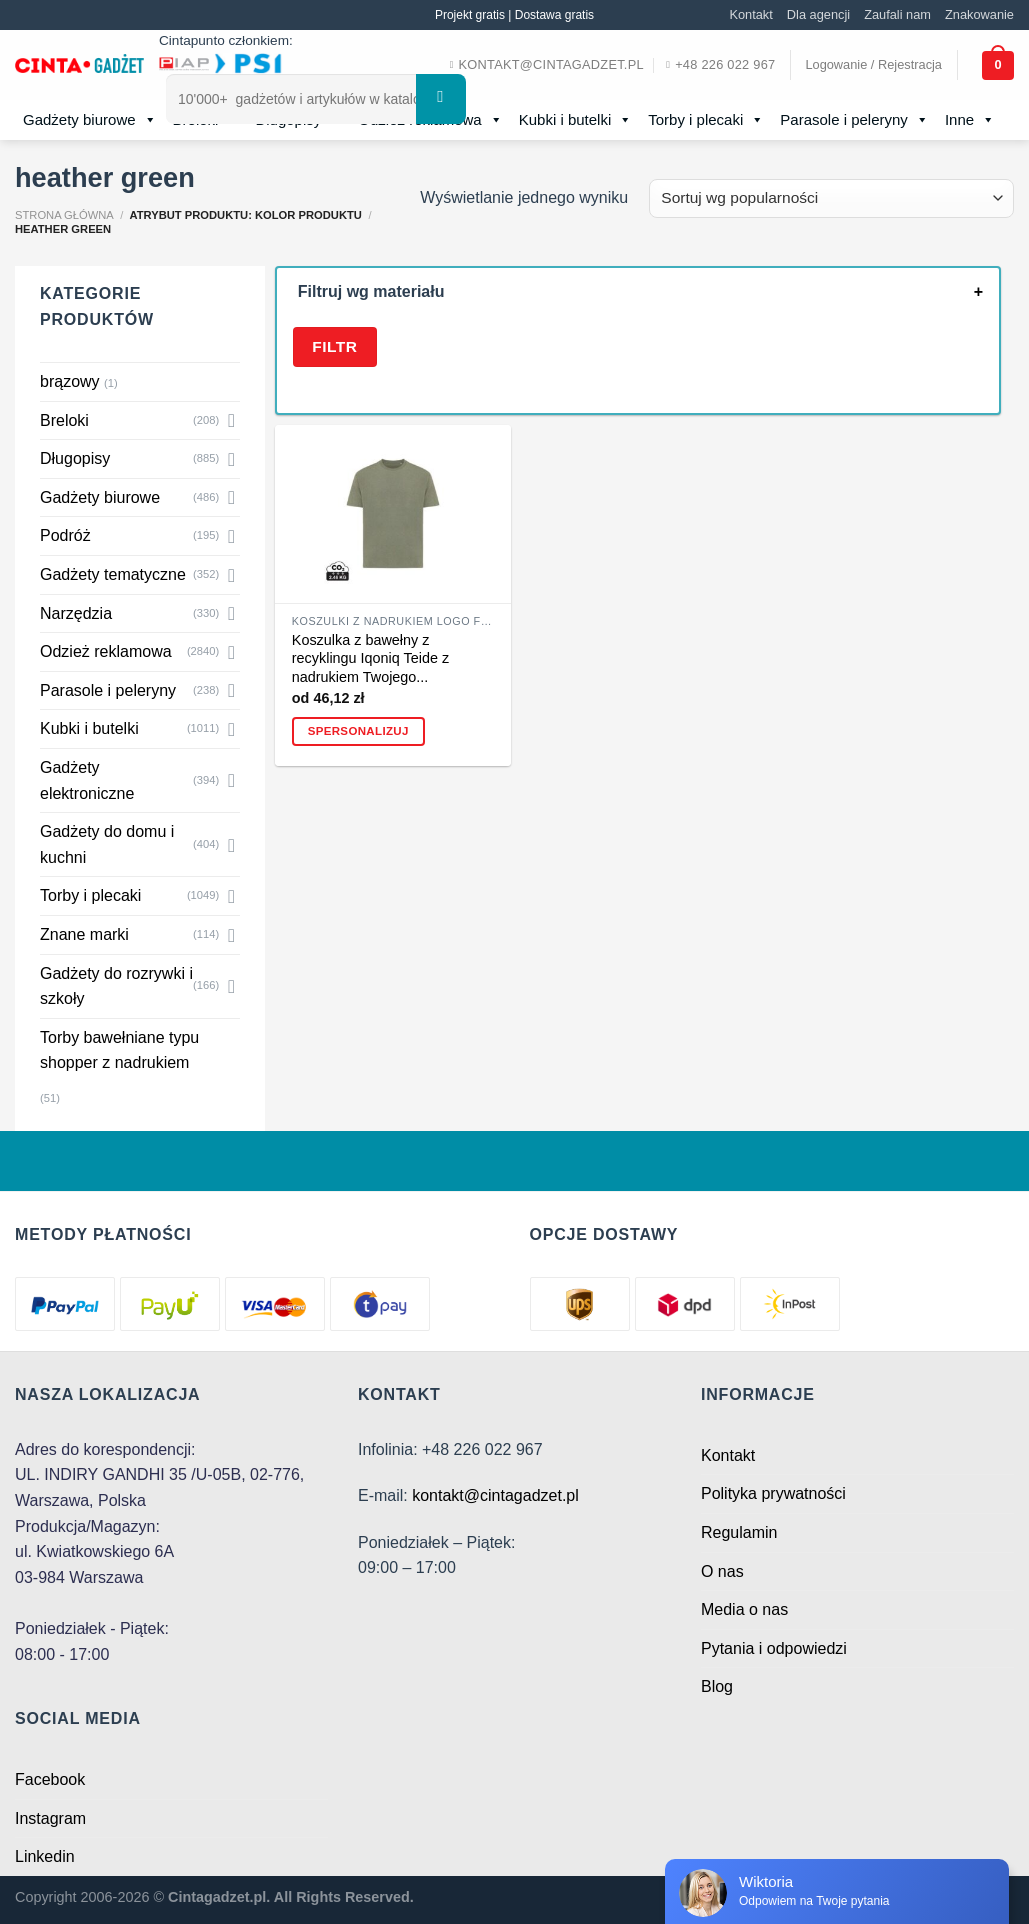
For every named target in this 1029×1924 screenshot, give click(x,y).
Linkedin (45, 1856)
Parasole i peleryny (854, 120)
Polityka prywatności (773, 1493)
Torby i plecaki (706, 120)
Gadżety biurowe (90, 120)
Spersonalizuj (358, 731)
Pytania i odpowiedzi (774, 1648)
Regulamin (739, 1532)
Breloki (64, 420)
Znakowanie (979, 14)
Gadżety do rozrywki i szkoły (116, 986)
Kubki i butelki (576, 120)
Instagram (50, 1818)
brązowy (70, 381)
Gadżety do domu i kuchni (107, 844)
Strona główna (64, 215)
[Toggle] (232, 420)
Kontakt (750, 14)
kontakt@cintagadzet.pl (495, 1495)
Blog (717, 1686)
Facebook (50, 1779)
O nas (722, 1571)
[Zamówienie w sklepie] (831, 198)
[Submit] (441, 99)
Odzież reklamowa (106, 651)
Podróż (65, 535)
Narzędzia (76, 613)
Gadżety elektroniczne (87, 780)
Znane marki (84, 934)
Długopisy (75, 458)
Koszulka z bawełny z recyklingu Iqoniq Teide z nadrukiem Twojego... (370, 658)
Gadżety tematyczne (113, 574)
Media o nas (744, 1609)
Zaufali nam (897, 14)
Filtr (334, 346)
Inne (970, 120)
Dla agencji (818, 14)
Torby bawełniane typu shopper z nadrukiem (119, 1050)
